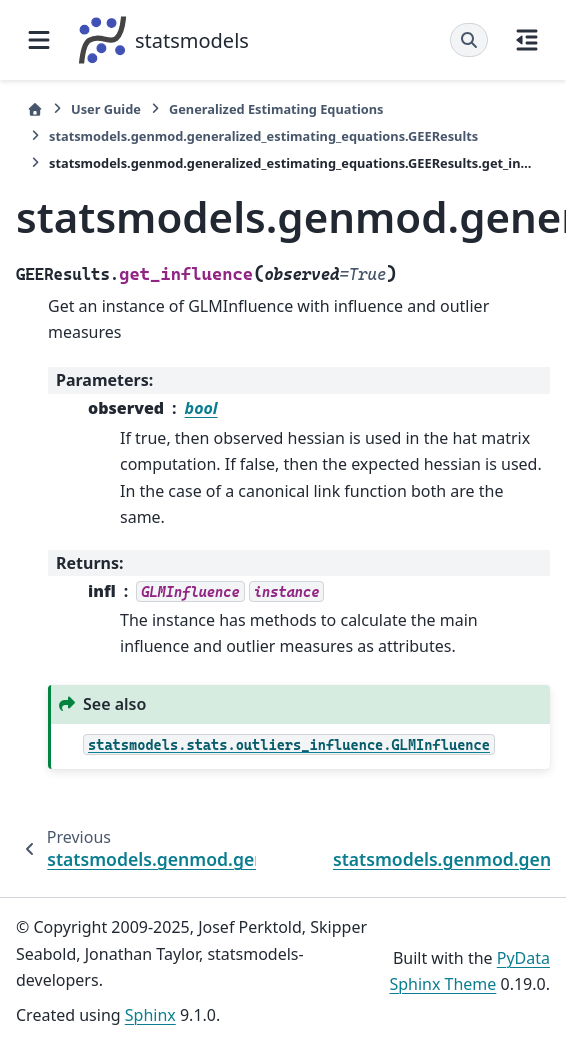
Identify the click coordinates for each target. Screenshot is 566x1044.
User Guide (106, 109)
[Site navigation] (39, 40)
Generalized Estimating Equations (276, 109)
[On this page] (527, 40)
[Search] (469, 40)
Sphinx (150, 1015)
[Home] (35, 109)
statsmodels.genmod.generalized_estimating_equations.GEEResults (263, 136)
